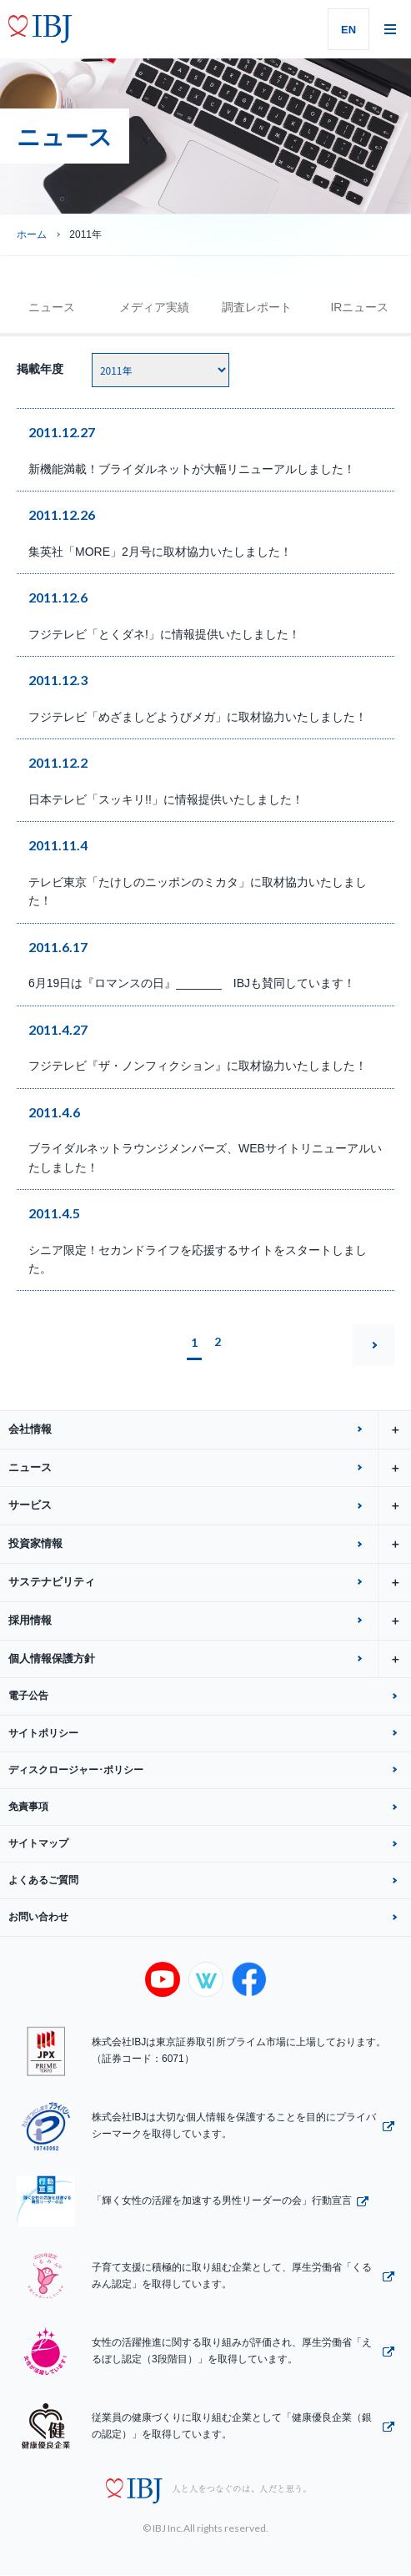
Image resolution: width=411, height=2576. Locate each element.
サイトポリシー (43, 1733)
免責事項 (28, 1806)
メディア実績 (154, 307)
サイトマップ (38, 1843)
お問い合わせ (38, 1917)
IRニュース (359, 307)
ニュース (51, 307)
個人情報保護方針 (209, 1659)
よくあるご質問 (43, 1880)
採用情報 (209, 1621)
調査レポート (257, 307)
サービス (209, 1506)
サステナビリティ (209, 1582)
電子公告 (28, 1695)
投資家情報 (209, 1544)
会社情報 (209, 1430)
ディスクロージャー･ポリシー (75, 1770)
